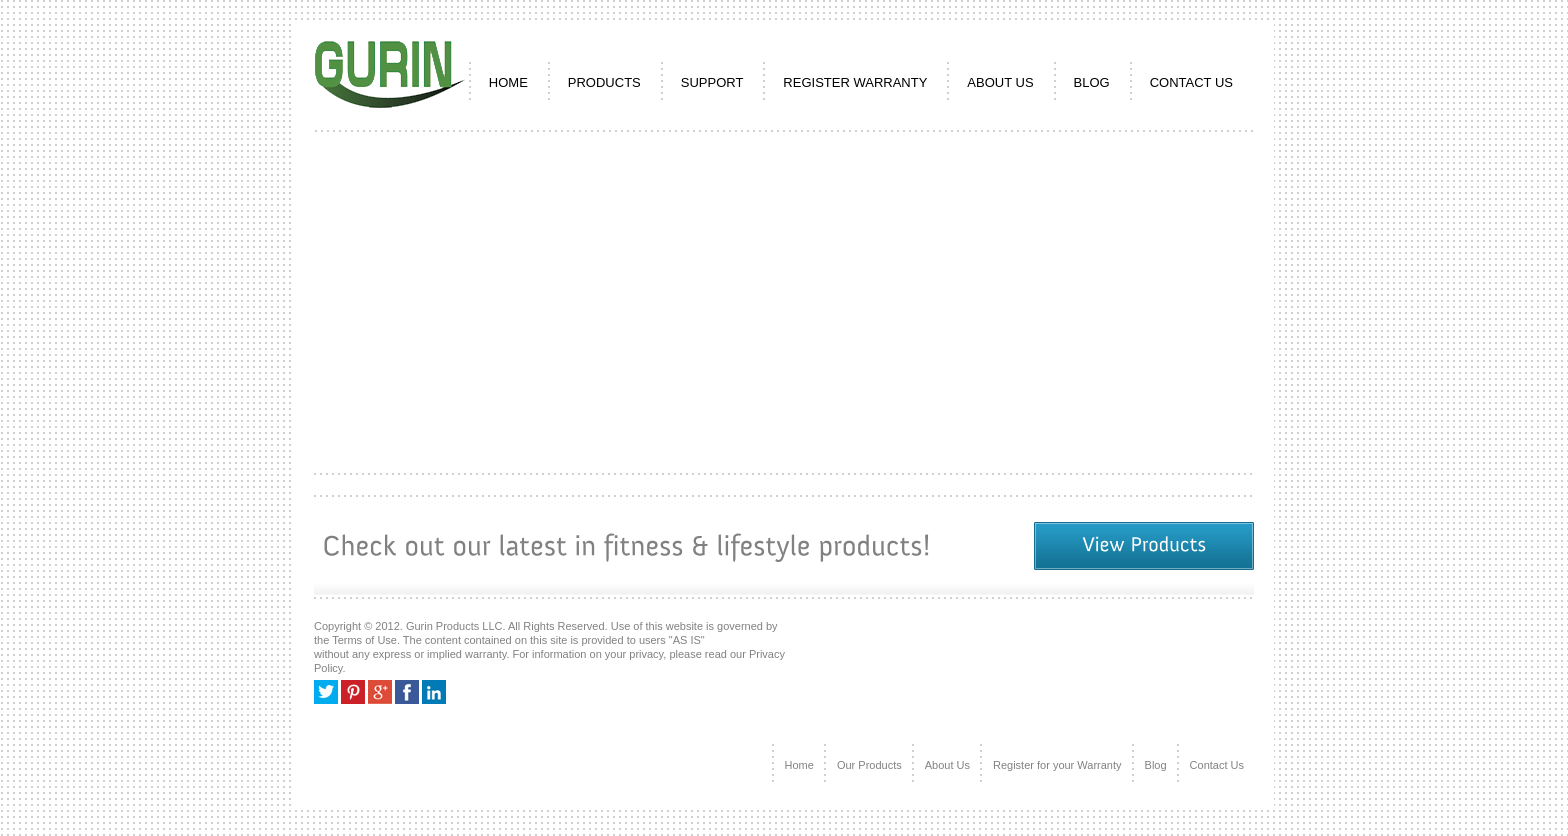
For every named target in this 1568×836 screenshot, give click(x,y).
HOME (508, 82)
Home (799, 765)
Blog (1092, 82)
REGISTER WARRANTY (855, 82)
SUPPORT (712, 82)
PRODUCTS (604, 82)
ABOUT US (1000, 82)
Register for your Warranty (1057, 765)
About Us (947, 765)
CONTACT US (1191, 82)
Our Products (869, 765)
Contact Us (1217, 765)
